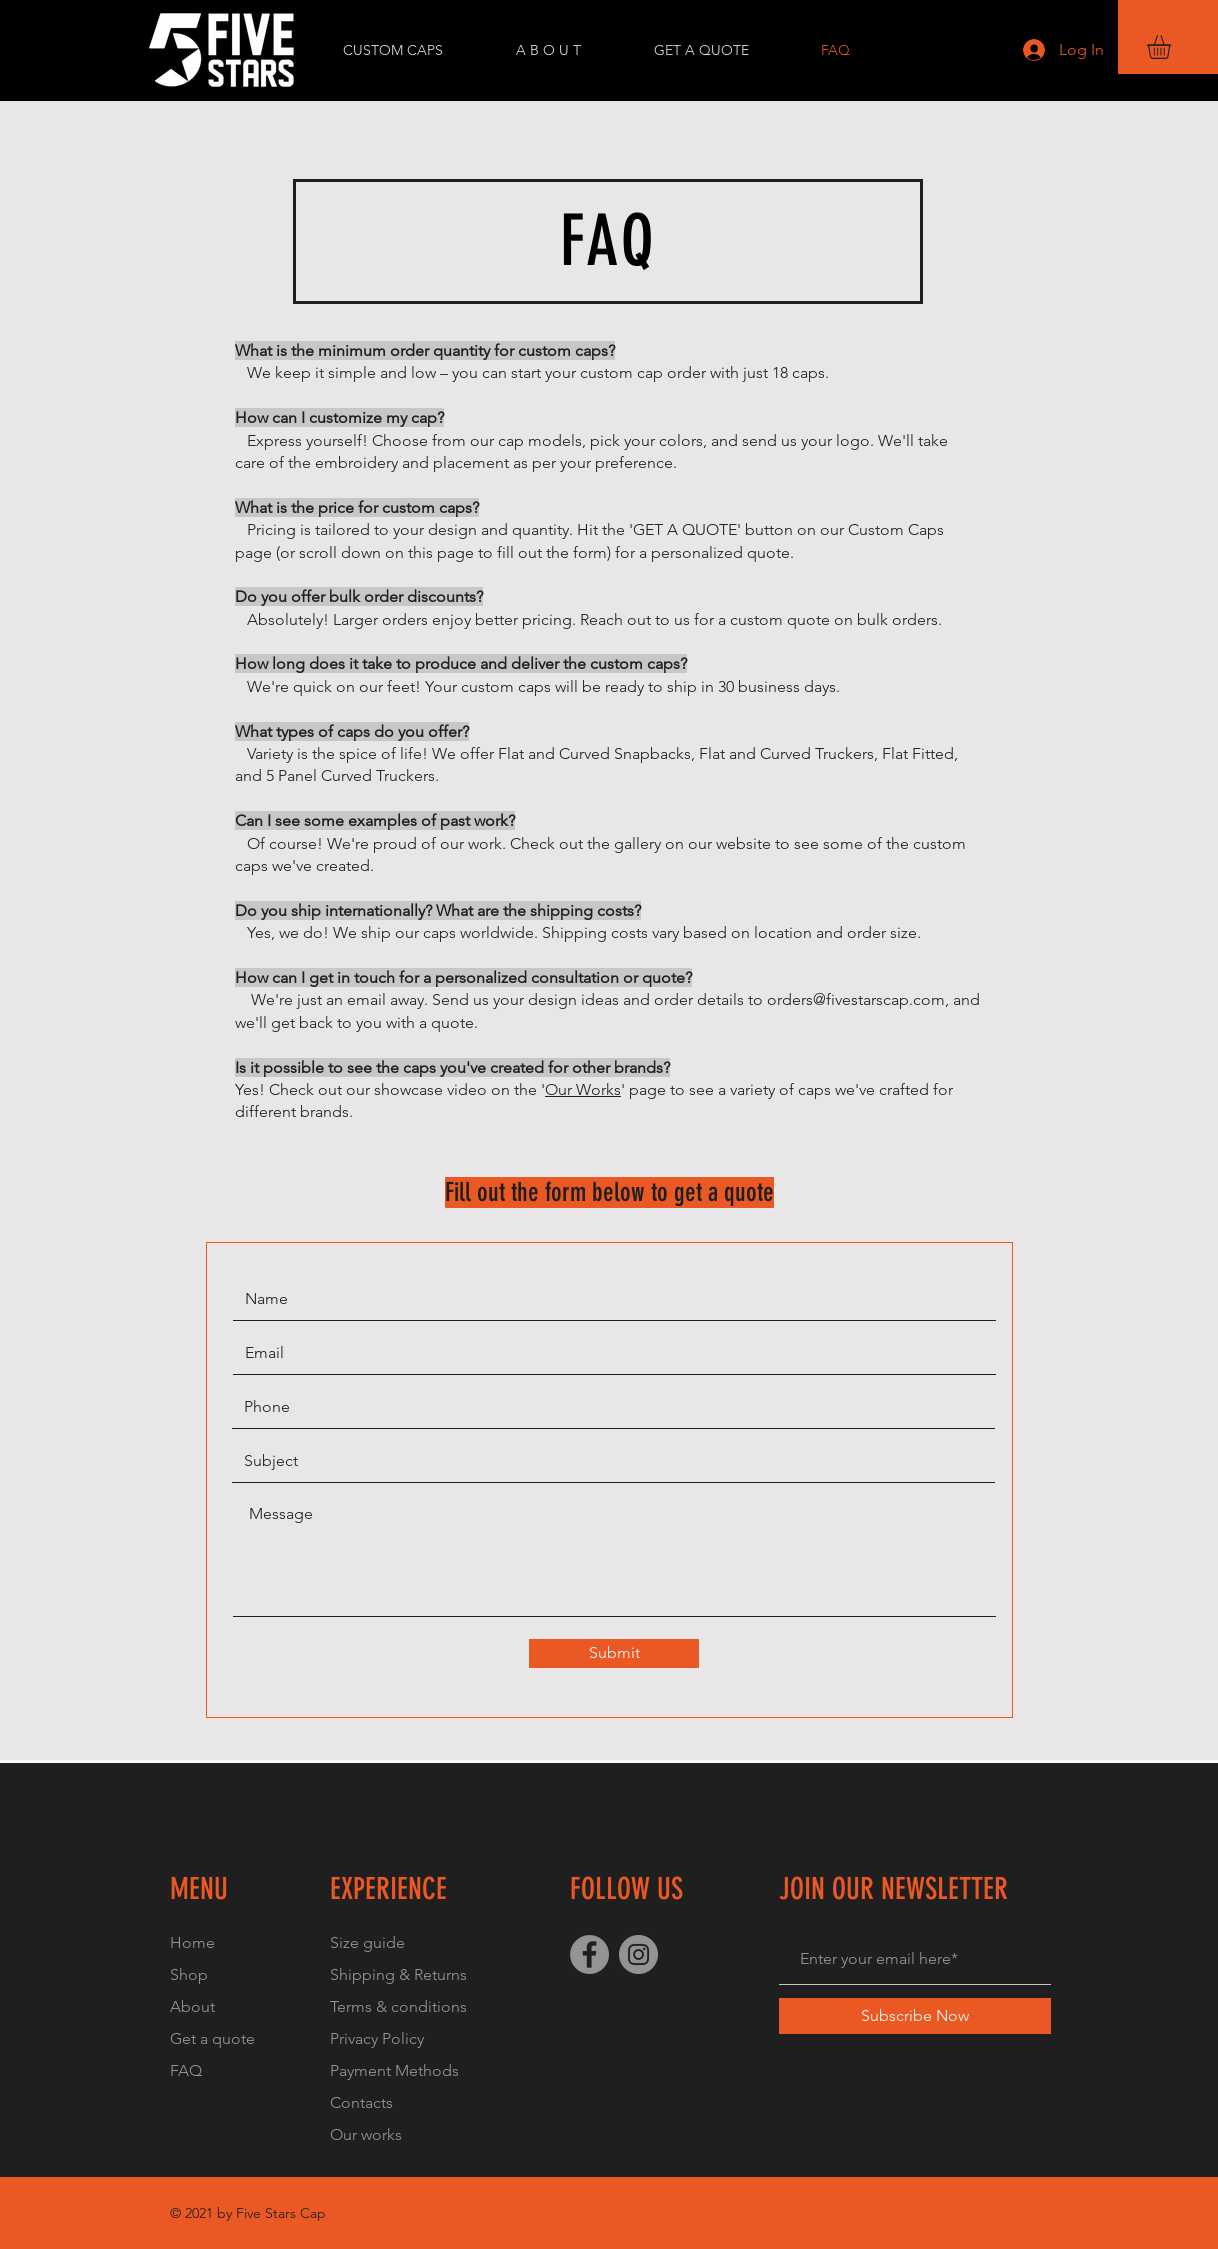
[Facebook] (589, 1954)
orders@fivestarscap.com (856, 999)
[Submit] (614, 1653)
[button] (1173, 47)
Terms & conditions (398, 2006)
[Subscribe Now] (915, 2016)
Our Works (583, 1089)
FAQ (186, 2070)
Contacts (361, 2102)
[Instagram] (638, 1954)
